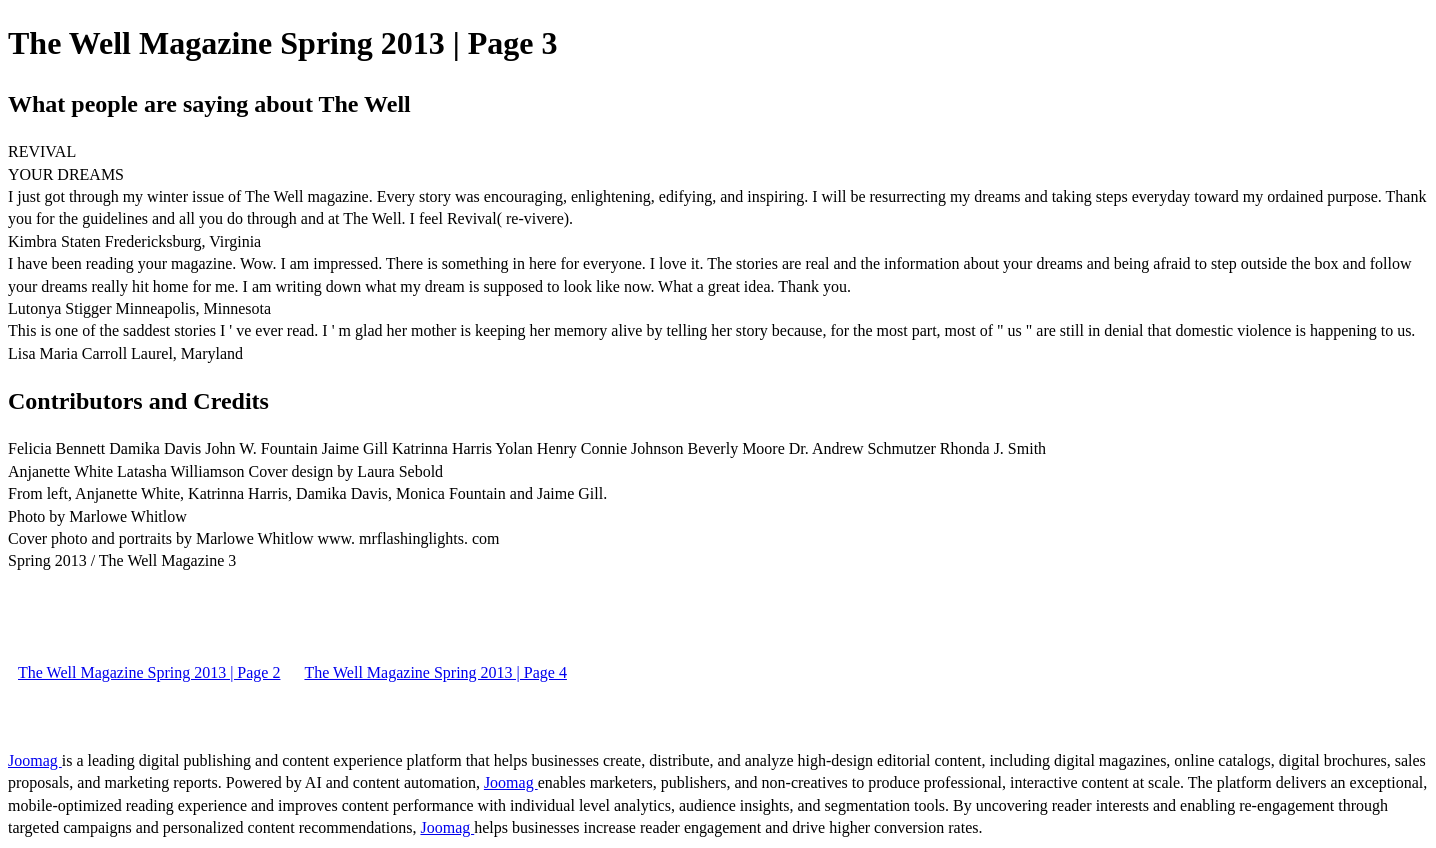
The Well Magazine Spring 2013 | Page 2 (149, 672)
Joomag (35, 760)
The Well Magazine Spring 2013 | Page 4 (435, 672)
